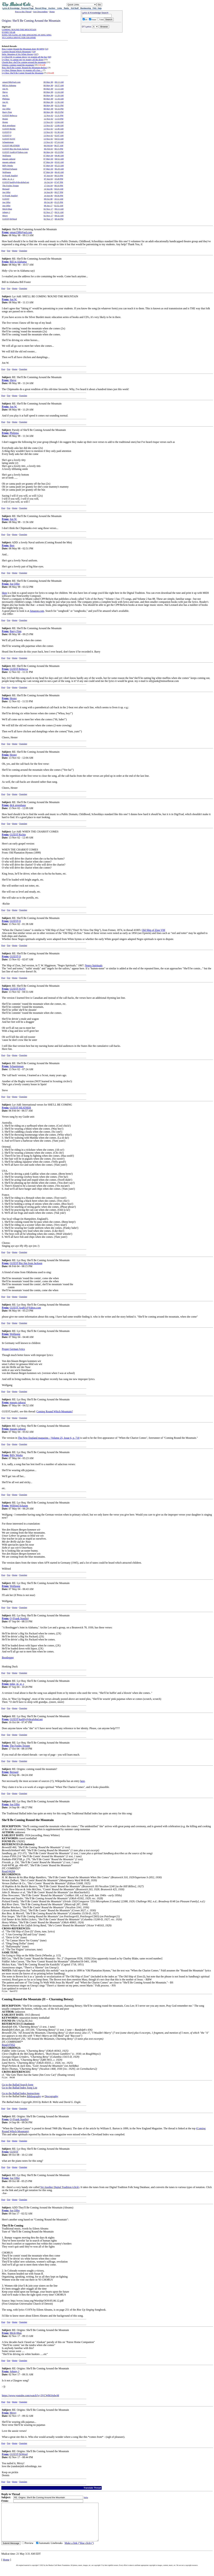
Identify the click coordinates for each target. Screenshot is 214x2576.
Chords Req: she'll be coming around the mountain (24, 62)
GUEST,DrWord (9, 219)
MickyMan (7, 209)
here (82, 1781)
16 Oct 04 (48, 182)
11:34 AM (59, 98)
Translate (23, 250)
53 (46, 49)
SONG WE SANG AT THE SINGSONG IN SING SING (26, 35)
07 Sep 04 (48, 175)
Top (8, 250)
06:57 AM (58, 145)
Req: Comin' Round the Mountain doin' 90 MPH (23, 49)
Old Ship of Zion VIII (153, 930)
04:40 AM (59, 155)
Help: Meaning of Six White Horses (17, 54)
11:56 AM (59, 102)
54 (34, 51)
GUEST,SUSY (8, 139)
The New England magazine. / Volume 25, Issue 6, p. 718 (48, 1437)
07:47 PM (59, 182)
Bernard (5, 189)
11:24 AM (59, 92)
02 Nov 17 (48, 209)
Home (52, 11)
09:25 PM (59, 112)
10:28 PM (59, 179)
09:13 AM (59, 82)
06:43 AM (59, 172)
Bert (4, 105)
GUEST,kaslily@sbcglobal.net (15, 182)
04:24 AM (58, 189)
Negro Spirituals (93, 965)
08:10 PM (59, 185)
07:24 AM (59, 142)
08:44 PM (59, 219)
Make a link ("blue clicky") (79, 2551)
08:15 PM (59, 149)
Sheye (5, 92)
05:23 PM (59, 152)
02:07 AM (59, 135)
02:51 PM (59, 105)
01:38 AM (59, 132)
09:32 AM (59, 215)
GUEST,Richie (8, 129)
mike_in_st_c (8, 179)
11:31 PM (59, 115)
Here (4, 592)
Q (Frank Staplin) (10, 175)
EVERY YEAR (8, 32)
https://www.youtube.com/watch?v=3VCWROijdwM (30, 2396)
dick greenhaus (8, 125)
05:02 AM (59, 162)
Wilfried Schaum (9, 169)
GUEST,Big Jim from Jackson (15, 149)
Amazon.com (37, 610)
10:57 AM (59, 85)
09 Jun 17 (48, 205)
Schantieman (8, 142)
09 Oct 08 (48, 199)
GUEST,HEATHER (11, 145)
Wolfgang (6, 155)
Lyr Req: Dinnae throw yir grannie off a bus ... (22, 70)
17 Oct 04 (48, 185)
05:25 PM (59, 202)
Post (3, 250)
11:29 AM (59, 95)
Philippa (6, 98)
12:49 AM (59, 129)
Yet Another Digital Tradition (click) (59, 2188)
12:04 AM (59, 122)
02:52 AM (58, 205)
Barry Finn (7, 112)
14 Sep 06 (48, 189)
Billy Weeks (7, 165)
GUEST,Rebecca (9, 115)
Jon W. (5, 88)
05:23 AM (59, 165)
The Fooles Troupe (10, 185)
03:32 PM (59, 109)
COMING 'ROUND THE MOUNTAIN (19, 29)
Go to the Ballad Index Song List (19, 2088)
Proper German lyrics (13, 1349)
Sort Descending (40, 11)
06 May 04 (48, 152)
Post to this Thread (23, 11)
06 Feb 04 (48, 145)
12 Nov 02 (48, 115)
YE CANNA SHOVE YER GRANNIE (19, 37)
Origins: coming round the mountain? (18, 65)
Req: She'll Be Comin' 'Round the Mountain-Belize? (24, 67)
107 (36, 54)
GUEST (5, 199)
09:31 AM (59, 212)
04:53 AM (59, 139)
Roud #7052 (8, 2045)
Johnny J (6, 212)
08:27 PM (59, 192)
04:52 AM (59, 159)
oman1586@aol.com (11, 82)
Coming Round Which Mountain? (16, 51)
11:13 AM (59, 88)
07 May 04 (48, 155)
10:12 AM (58, 199)
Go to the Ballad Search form (17, 2085)
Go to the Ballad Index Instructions (20, 2094)
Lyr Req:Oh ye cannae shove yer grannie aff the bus (24, 57)
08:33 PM (59, 175)
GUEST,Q (6, 132)
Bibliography (34, 2097)
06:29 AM (59, 169)
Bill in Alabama (9, 85)
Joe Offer (6, 109)
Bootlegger (8, 1657)
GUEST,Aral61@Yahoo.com (15, 152)
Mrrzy (5, 215)
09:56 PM (59, 195)
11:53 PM (59, 119)
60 (49, 57)
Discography (51, 2097)
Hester (5, 119)
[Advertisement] (102, 55)
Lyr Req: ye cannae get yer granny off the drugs (22, 59)
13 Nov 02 (48, 122)
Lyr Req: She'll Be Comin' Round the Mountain (22, 73)
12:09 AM (59, 125)
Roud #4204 (8, 1871)
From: (5, 232)
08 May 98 (48, 82)
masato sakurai (8, 159)
